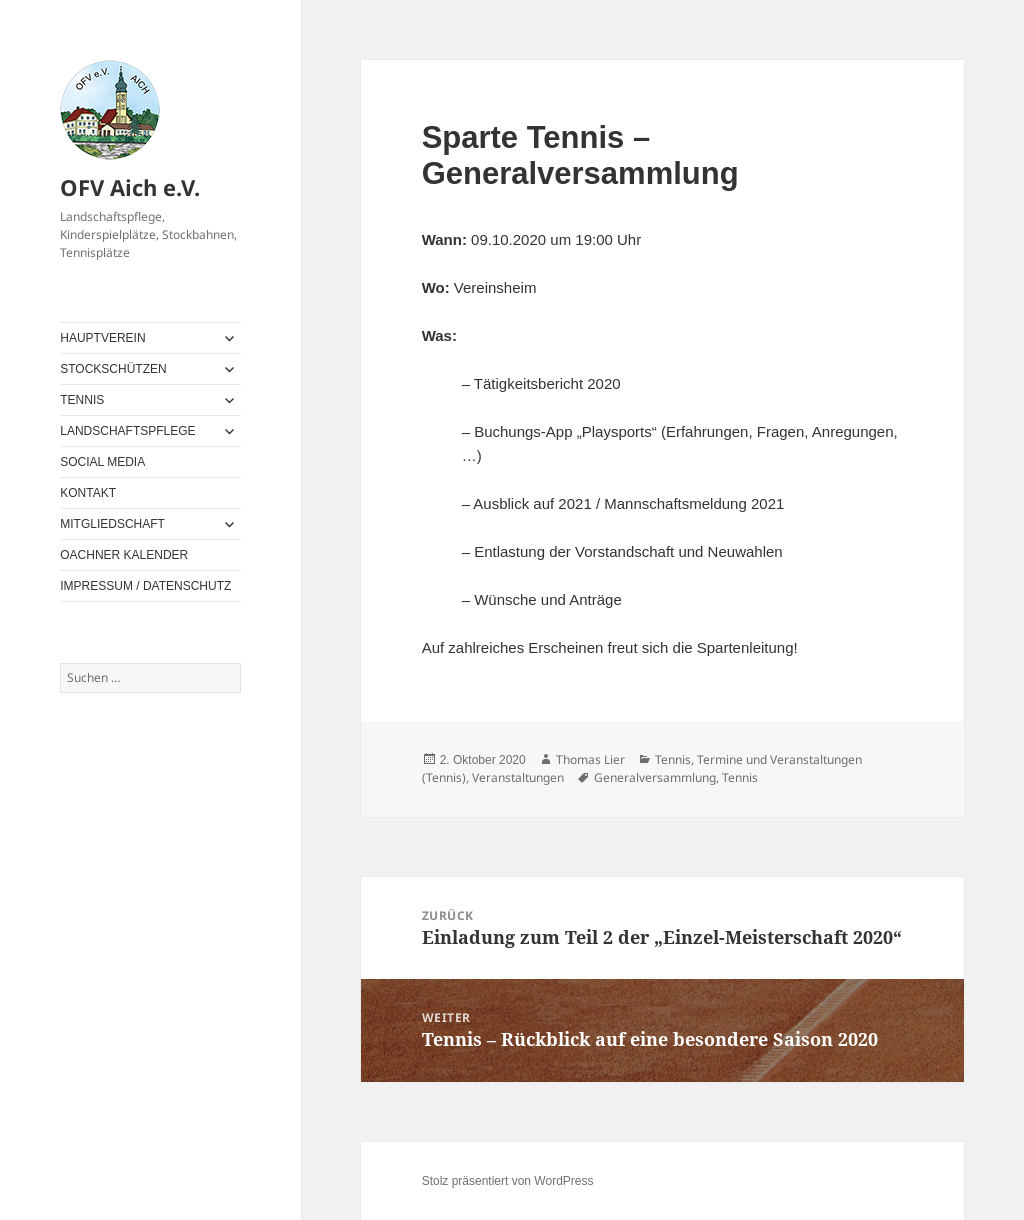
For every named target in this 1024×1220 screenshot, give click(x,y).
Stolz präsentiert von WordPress (508, 1181)
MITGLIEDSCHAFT (112, 524)
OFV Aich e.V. (130, 187)
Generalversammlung (655, 777)
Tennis (673, 759)
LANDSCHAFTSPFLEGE (127, 431)
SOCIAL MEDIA (102, 462)
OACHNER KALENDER (124, 555)
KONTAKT (88, 493)
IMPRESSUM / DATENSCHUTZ (145, 586)
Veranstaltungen (518, 777)
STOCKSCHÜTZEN (113, 369)
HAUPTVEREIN (102, 338)
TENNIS (82, 400)
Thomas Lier (590, 759)
